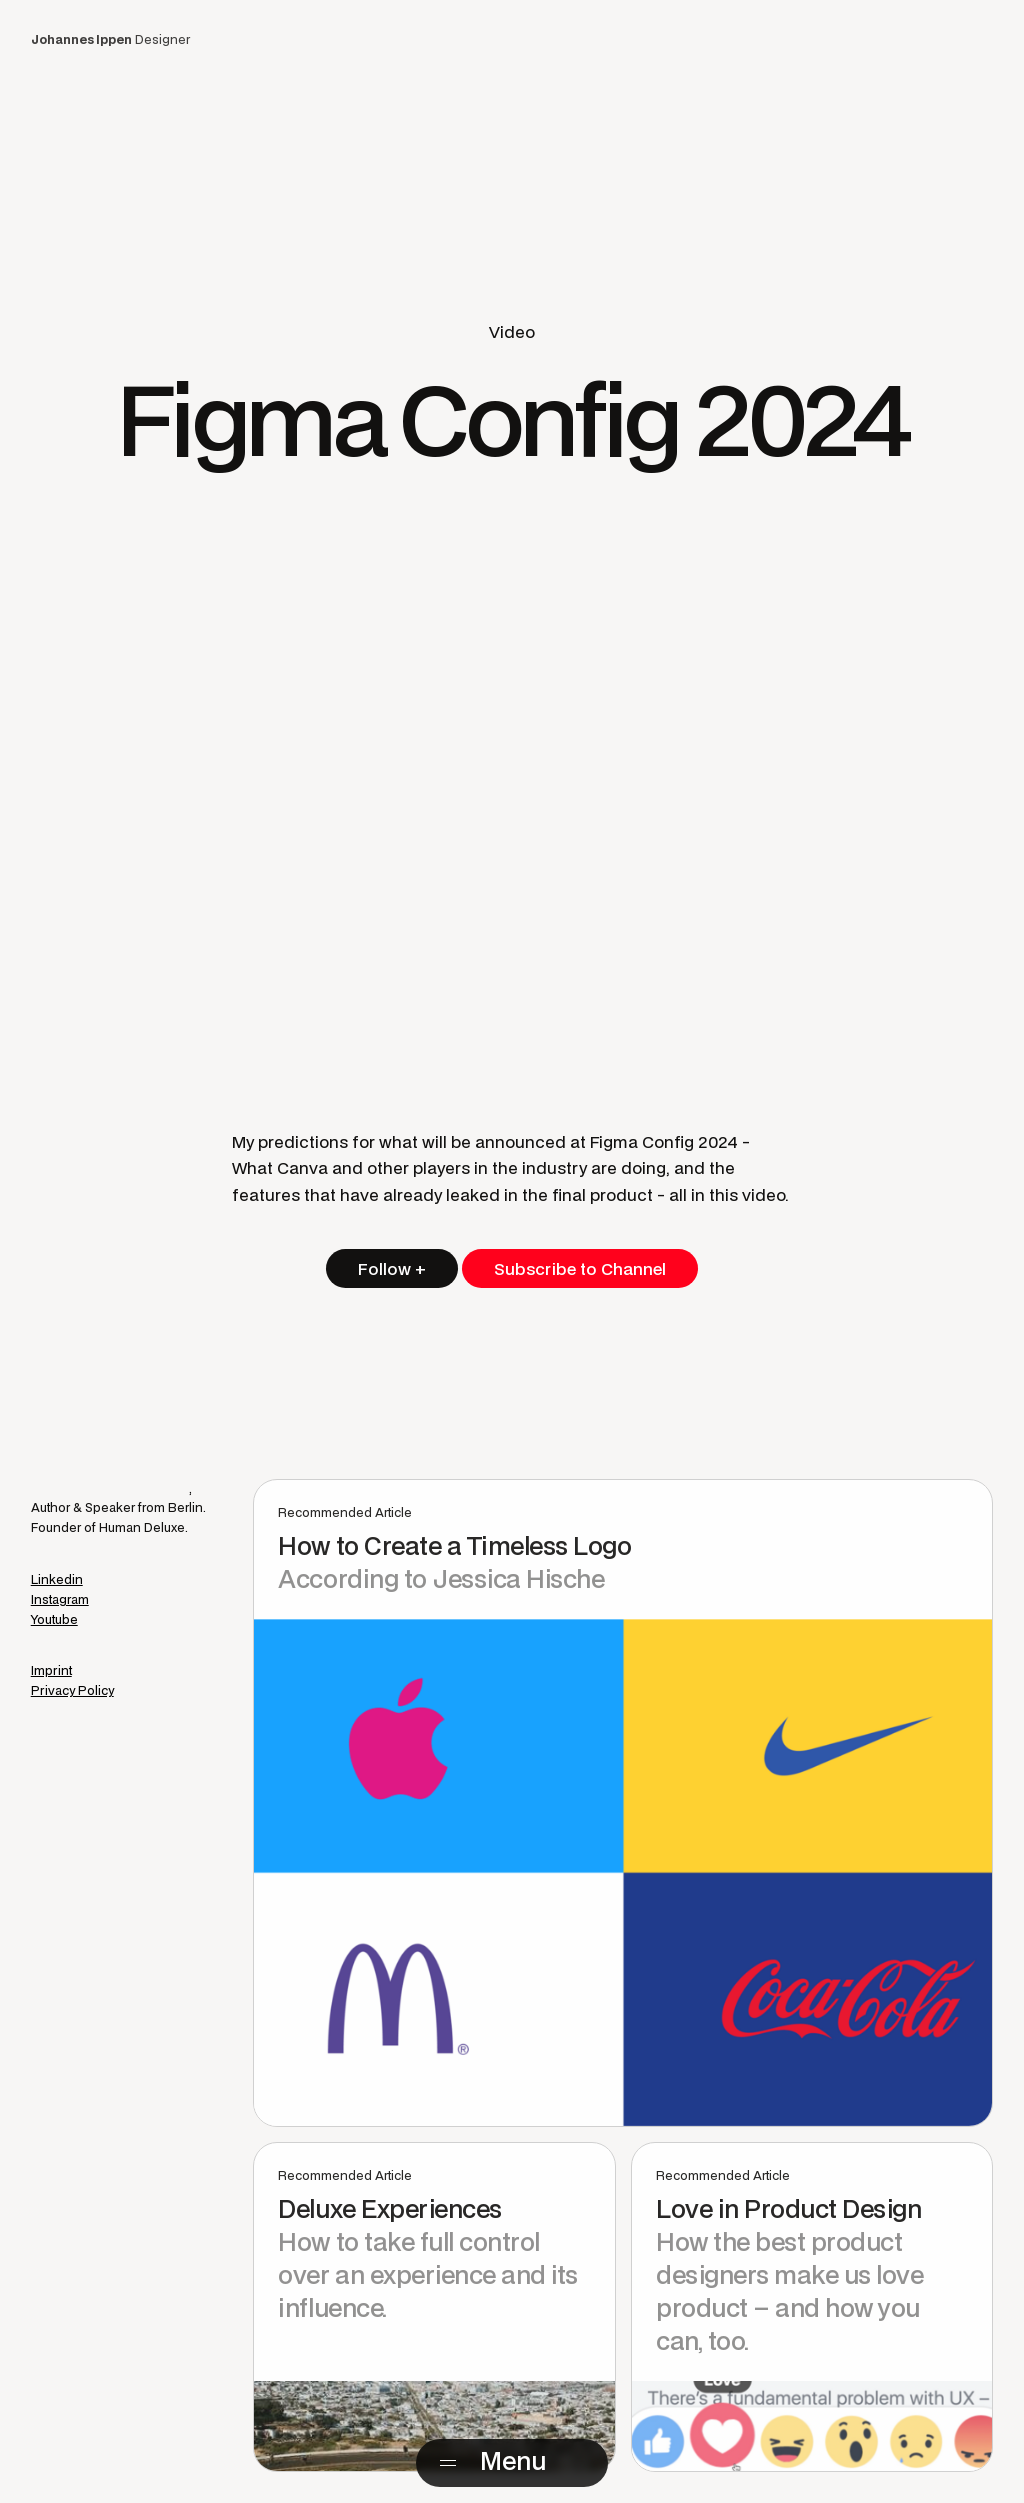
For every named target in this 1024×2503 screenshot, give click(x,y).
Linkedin (57, 1579)
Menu (513, 2460)
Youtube (54, 1619)
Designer (110, 39)
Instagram (60, 1599)
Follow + (392, 1268)
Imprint (51, 1670)
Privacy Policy (72, 1690)
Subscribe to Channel (580, 1268)
